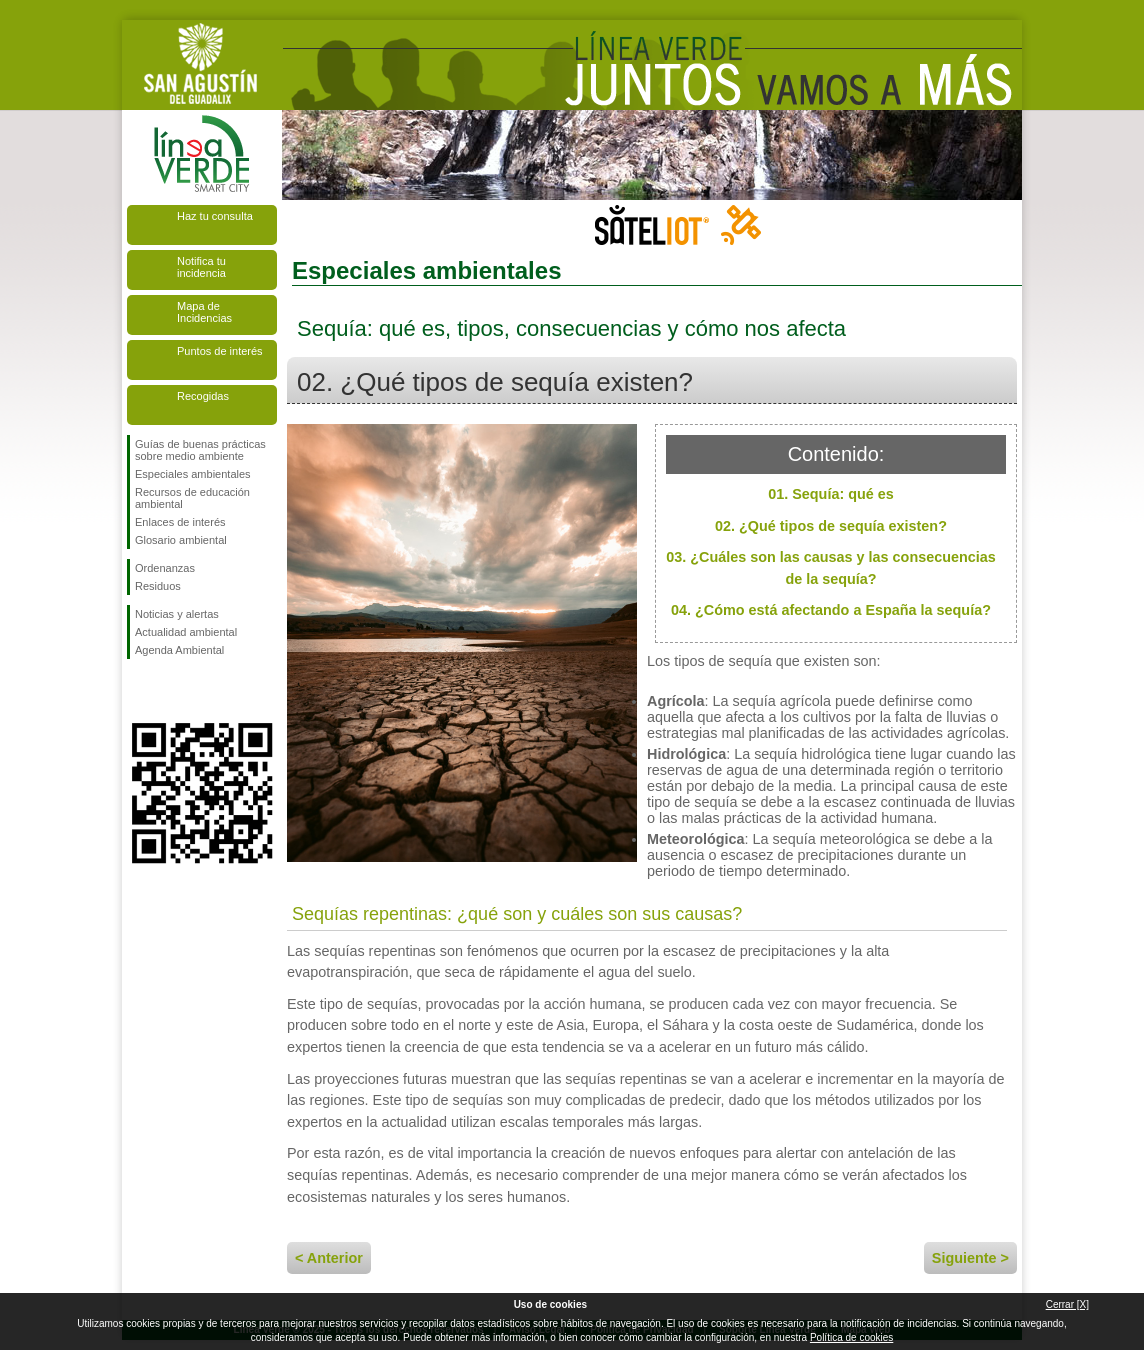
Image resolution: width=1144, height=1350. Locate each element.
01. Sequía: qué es (831, 494)
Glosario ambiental (181, 540)
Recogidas (203, 396)
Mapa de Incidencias (204, 312)
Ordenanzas (165, 568)
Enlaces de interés (180, 522)
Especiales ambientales (193, 474)
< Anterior (329, 1258)
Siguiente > (970, 1258)
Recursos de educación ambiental (192, 498)
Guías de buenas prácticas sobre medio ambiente (200, 450)
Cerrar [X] (1067, 1304)
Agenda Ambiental (179, 650)
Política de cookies (851, 1337)
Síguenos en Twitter (172, 691)
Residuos (158, 586)
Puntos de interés (220, 351)
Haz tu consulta (215, 216)
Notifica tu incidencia (201, 267)
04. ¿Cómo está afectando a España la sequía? (831, 610)
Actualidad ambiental (186, 632)
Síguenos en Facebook (139, 691)
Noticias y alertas (177, 614)
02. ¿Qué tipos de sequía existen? (831, 526)
